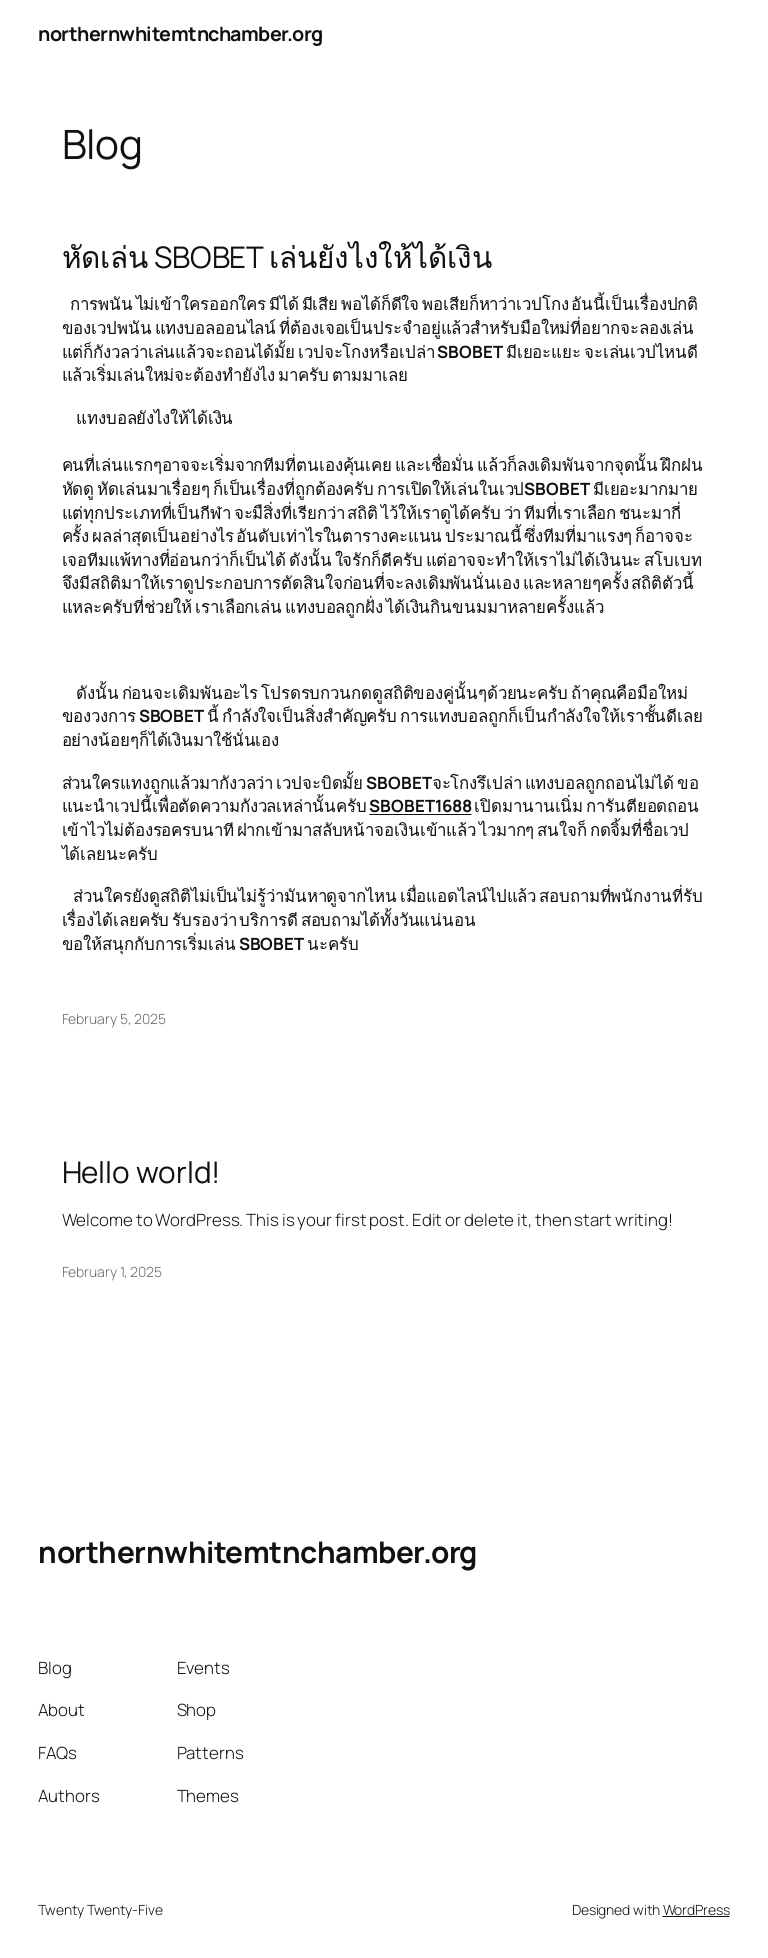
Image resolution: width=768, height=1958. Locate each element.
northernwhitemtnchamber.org (180, 33)
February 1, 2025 (112, 1271)
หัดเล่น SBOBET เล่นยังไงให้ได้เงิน (277, 256)
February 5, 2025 (114, 1018)
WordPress (696, 1909)
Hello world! (141, 1171)
